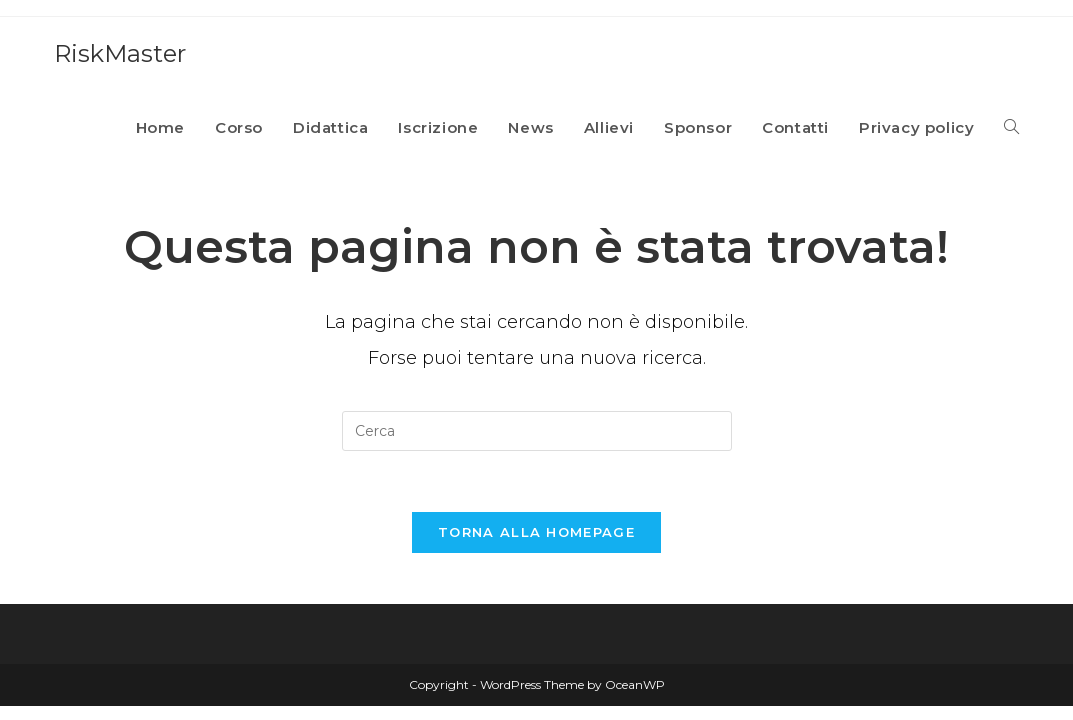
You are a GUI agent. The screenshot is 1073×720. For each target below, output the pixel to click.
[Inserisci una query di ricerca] (537, 431)
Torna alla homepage (536, 532)
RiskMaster (120, 53)
